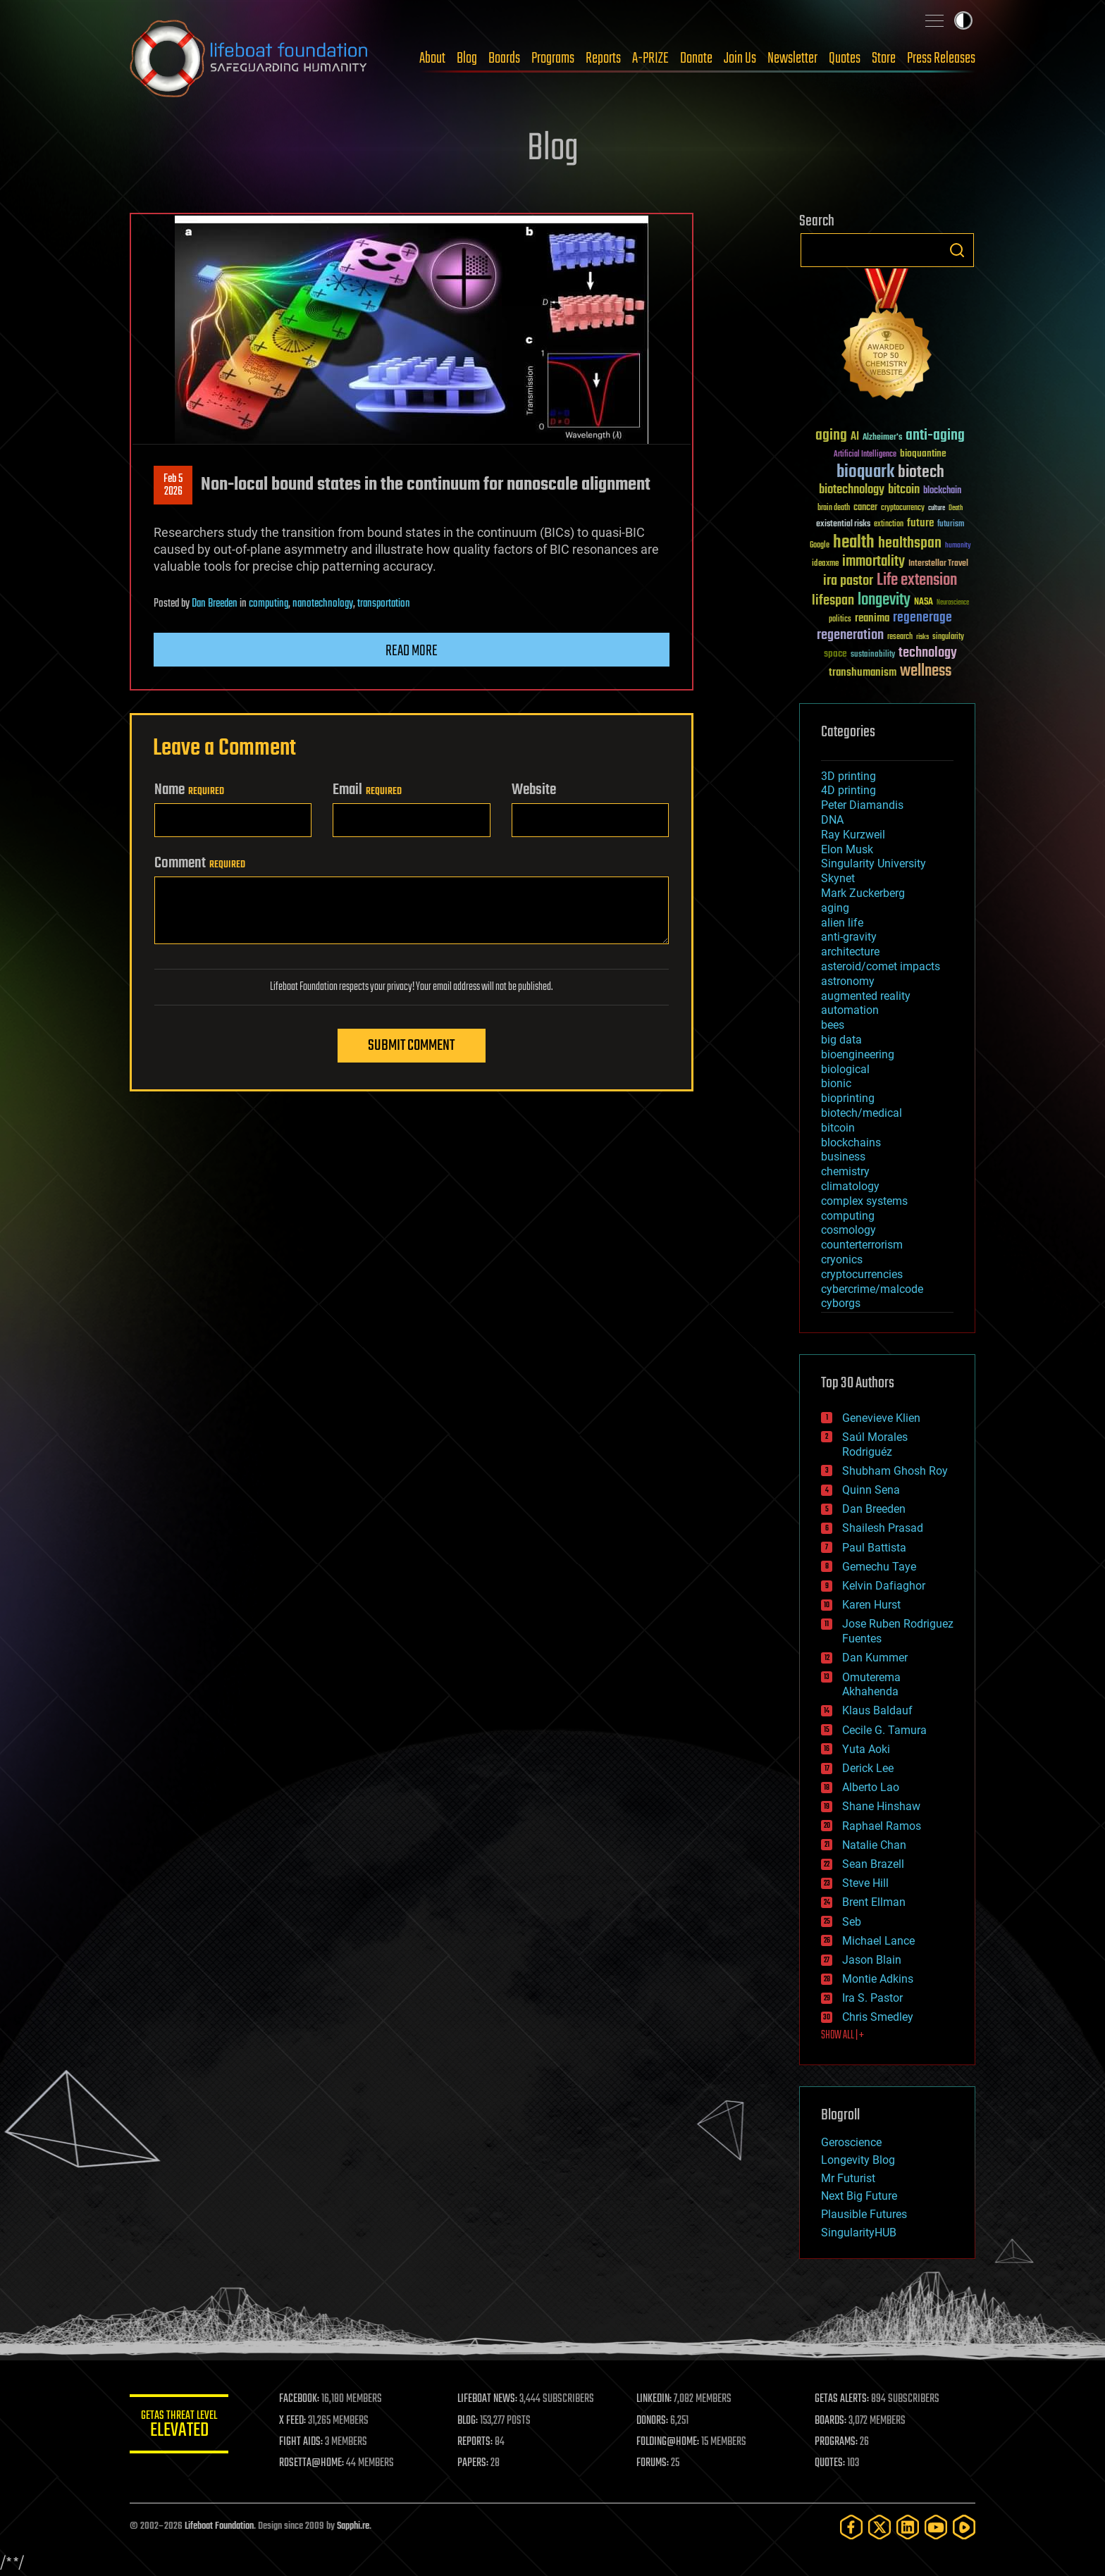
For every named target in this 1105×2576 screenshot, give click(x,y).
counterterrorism (862, 1244)
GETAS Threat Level (179, 2426)
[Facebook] (851, 2527)
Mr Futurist (848, 2178)
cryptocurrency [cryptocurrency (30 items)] (903, 508)
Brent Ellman (874, 1902)
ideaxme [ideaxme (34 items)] (825, 564)
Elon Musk (847, 849)
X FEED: (292, 2421)
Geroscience (851, 2142)
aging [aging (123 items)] (831, 436)
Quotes (844, 58)
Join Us (740, 58)
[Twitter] (879, 2527)
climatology (850, 1186)
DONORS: (652, 2421)
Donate (696, 58)
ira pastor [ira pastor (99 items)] (848, 581)
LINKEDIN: (654, 2399)
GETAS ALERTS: (842, 2399)
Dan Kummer (875, 1657)
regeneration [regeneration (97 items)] (850, 635)
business (843, 1156)
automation (850, 1010)
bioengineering (857, 1054)
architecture (850, 951)
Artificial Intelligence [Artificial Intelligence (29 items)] (865, 454)
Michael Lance (878, 1941)
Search (957, 250)
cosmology (848, 1230)
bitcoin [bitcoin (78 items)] (904, 490)
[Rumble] (964, 2527)
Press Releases (941, 58)
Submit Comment (411, 1046)
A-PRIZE (650, 58)
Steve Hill (865, 1883)
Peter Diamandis (862, 805)
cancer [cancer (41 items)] (865, 508)
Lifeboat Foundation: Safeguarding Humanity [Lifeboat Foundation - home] (249, 58)
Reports (603, 58)
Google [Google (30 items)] (819, 545)
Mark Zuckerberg (863, 893)
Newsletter (792, 58)
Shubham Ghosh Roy (895, 1471)
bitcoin (838, 1127)
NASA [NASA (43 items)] (923, 602)
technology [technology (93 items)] (928, 653)
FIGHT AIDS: (301, 2442)
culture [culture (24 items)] (936, 508)
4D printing (848, 790)
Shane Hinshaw (881, 1806)
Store (884, 58)
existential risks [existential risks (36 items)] (843, 524)
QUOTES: (830, 2463)
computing (268, 604)
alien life (842, 922)
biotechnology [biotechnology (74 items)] (851, 490)
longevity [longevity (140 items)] (884, 600)
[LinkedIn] (907, 2527)
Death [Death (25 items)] (956, 508)
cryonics (842, 1259)
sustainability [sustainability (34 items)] (873, 655)
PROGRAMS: (836, 2442)
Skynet (838, 878)
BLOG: (467, 2421)
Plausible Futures (864, 2214)
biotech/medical (861, 1113)
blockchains (851, 1142)
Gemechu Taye (879, 1566)
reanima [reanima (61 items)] (872, 618)
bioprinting (848, 1098)
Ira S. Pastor (872, 1998)
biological (845, 1069)
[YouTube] (936, 2527)
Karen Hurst (871, 1604)
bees (832, 1025)
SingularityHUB (858, 2232)
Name (189, 789)
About (432, 58)
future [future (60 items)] (920, 523)
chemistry (845, 1171)
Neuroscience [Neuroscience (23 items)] (953, 603)
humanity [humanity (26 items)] (958, 546)
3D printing (848, 776)
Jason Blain (871, 1960)
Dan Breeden (214, 604)
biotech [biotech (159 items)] (921, 472)
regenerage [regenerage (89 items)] (922, 618)
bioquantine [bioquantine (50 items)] (923, 453)
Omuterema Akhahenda (871, 1685)
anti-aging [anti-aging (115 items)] (935, 436)
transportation (383, 604)
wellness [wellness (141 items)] (925, 671)
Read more (411, 651)
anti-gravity (849, 936)
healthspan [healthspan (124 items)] (910, 543)
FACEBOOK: (299, 2399)
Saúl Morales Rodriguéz (875, 1444)
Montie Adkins (877, 1979)
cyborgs (840, 1303)
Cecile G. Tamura (884, 1730)
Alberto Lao (870, 1787)
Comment (199, 863)
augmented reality (865, 996)
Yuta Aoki (866, 1749)
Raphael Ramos (881, 1826)
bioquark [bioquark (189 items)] (865, 472)
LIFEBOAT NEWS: (487, 2399)
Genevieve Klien (881, 1418)
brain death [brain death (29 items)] (833, 508)
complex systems (864, 1201)
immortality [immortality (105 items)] (873, 561)
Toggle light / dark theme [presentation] (963, 20)
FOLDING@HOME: (667, 2442)
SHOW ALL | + (842, 2035)
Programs (552, 58)
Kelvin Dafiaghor (883, 1585)
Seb (851, 1921)
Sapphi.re (353, 2526)
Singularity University (873, 863)
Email (367, 789)
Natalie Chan (874, 1845)
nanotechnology (322, 604)
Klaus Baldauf (877, 1710)
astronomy (848, 981)
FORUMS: (652, 2463)
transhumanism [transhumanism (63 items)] (862, 672)
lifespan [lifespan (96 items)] (833, 601)
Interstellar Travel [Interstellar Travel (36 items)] (938, 564)
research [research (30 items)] (900, 637)
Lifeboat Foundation (219, 2526)
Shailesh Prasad (882, 1528)
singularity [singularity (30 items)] (948, 637)
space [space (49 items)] (835, 654)
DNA (832, 819)
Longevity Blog (858, 2160)
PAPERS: (472, 2463)
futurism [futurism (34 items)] (950, 525)
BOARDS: (830, 2421)
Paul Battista (874, 1547)
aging (835, 908)
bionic (836, 1083)
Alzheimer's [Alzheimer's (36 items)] (882, 438)
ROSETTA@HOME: (311, 2463)
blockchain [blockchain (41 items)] (942, 491)
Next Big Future (859, 2196)
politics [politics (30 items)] (840, 619)
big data (841, 1039)
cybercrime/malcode (872, 1289)
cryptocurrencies (862, 1274)
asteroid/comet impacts (880, 966)
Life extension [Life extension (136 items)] (917, 580)
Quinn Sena (871, 1490)
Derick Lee (868, 1768)
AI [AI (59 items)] (855, 437)
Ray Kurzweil (853, 834)
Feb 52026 (173, 485)
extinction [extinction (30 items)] (888, 524)
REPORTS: (475, 2442)
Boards (504, 58)
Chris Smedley (877, 2017)
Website (534, 789)
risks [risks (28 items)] (922, 637)
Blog (467, 58)
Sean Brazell (873, 1864)
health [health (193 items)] (854, 543)
